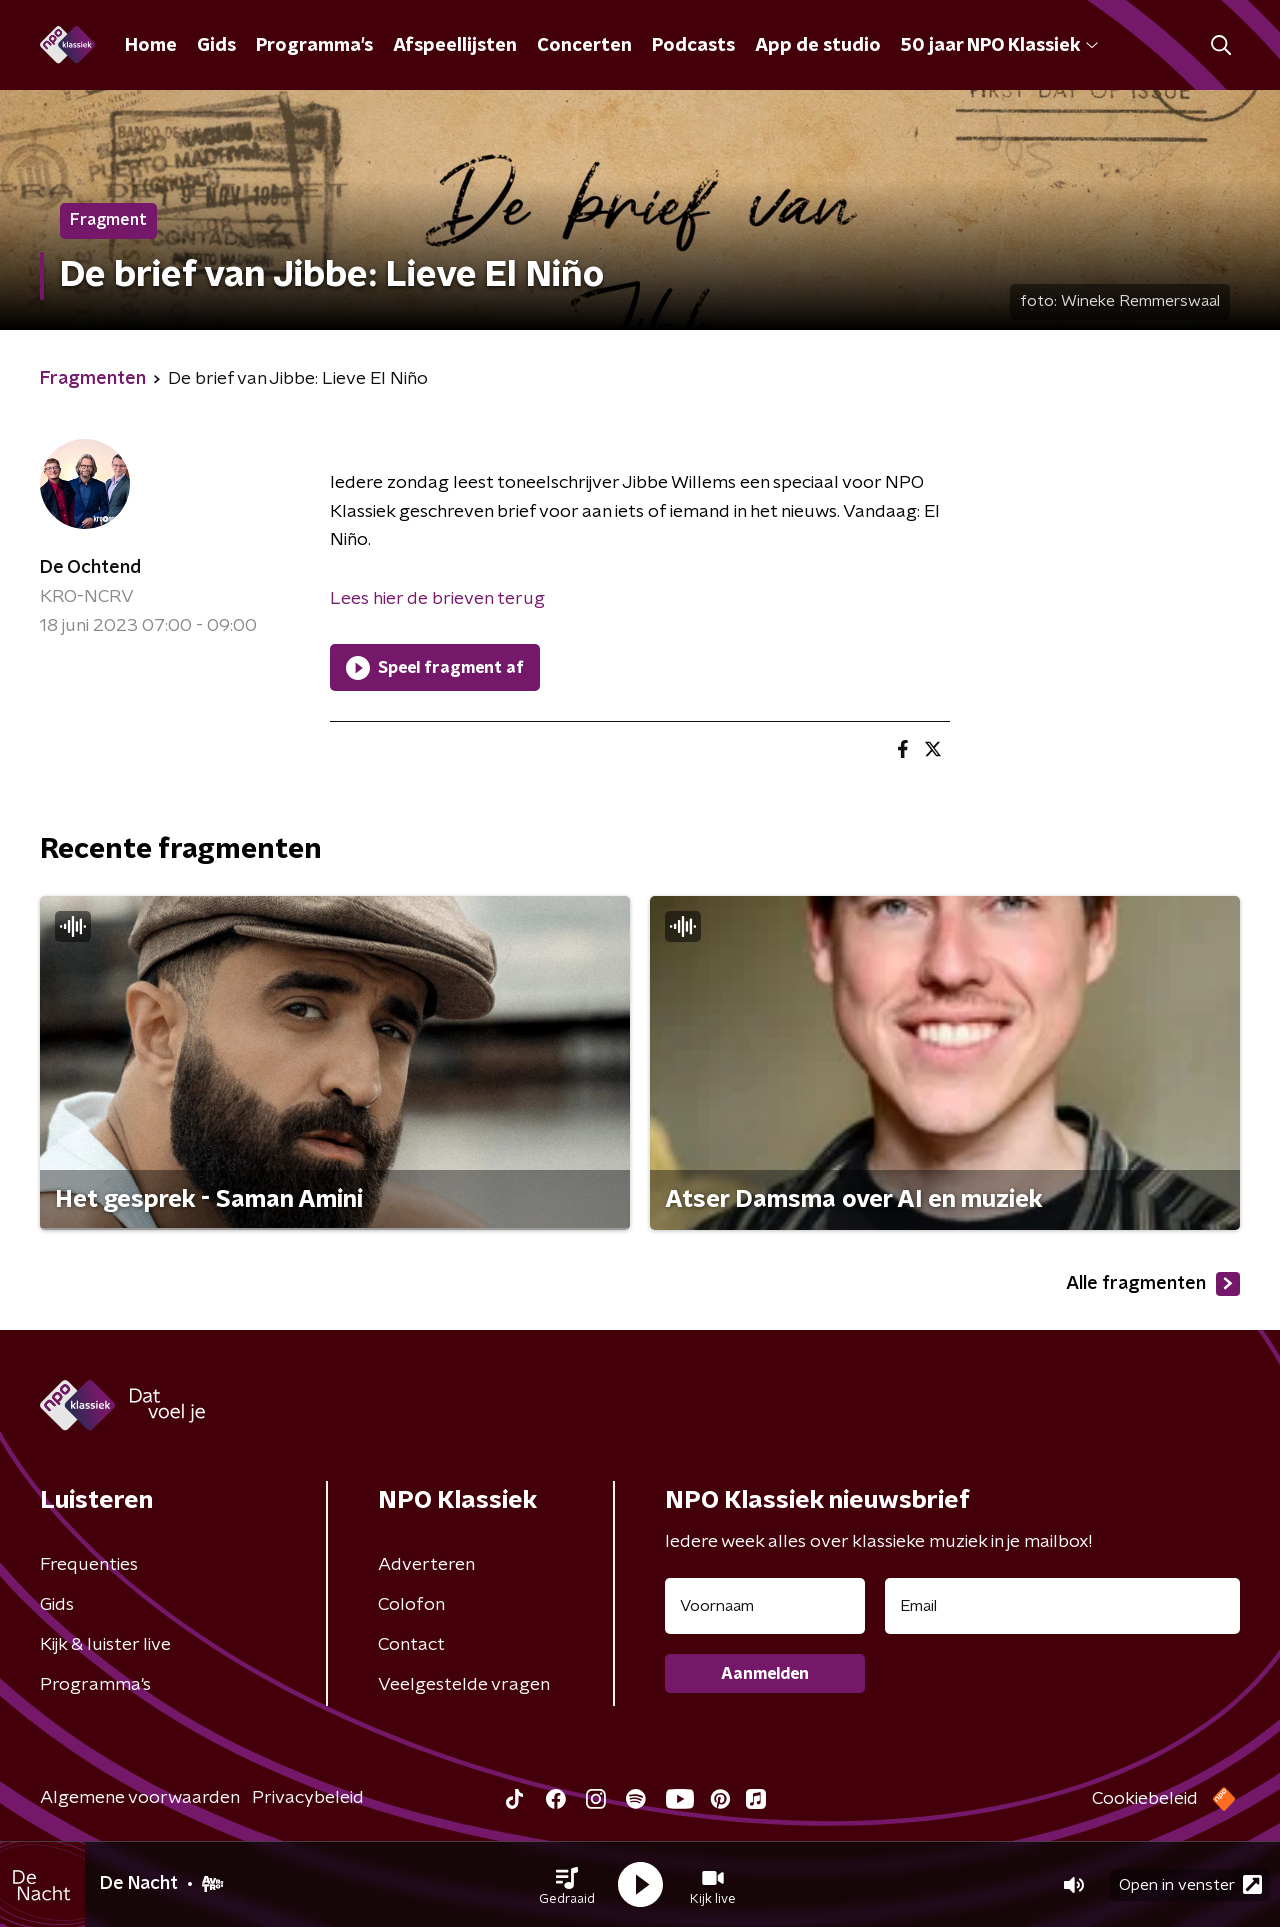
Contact (411, 1645)
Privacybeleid (308, 1798)
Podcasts (693, 46)
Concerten (584, 46)
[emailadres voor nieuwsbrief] (1062, 1606)
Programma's (314, 46)
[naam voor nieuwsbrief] (765, 1606)
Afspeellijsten (455, 46)
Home (151, 46)
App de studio (818, 46)
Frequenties (89, 1565)
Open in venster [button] (1190, 1884)
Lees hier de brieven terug (437, 599)
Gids (216, 46)
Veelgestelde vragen (464, 1685)
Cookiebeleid (1145, 1799)
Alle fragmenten (1153, 1284)
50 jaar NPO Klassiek (999, 46)
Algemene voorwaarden (140, 1798)
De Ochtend (90, 568)
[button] (567, 1885)
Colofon (411, 1605)
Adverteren (426, 1565)
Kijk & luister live (105, 1645)
